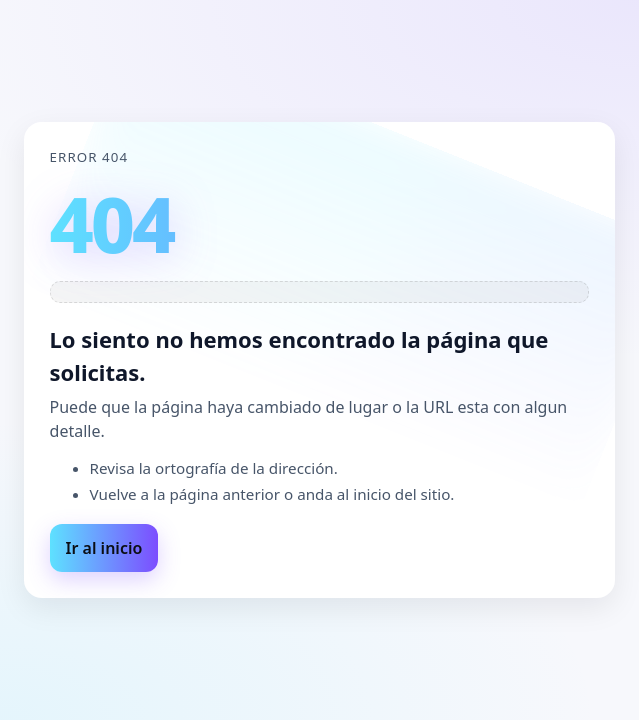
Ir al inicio (104, 548)
